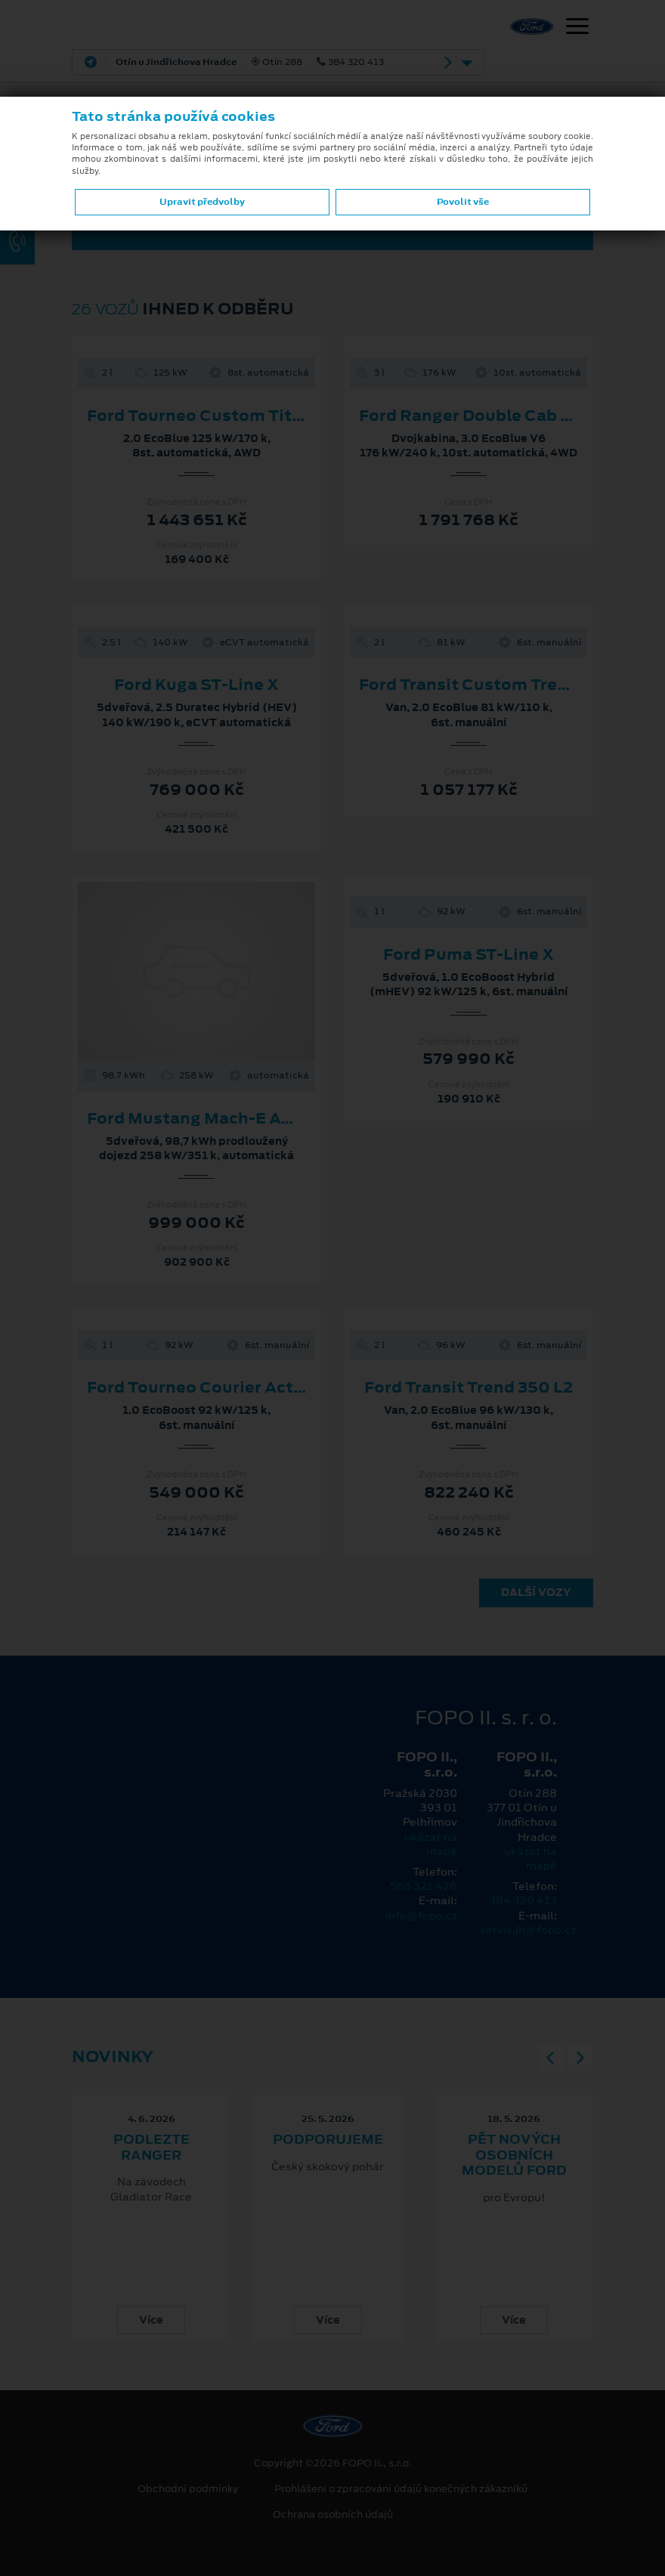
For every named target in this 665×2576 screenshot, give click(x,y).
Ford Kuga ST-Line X (196, 684)
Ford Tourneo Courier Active (202, 1387)
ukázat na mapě (430, 1844)
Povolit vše (463, 202)
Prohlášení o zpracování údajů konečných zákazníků (400, 2489)
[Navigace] (577, 28)
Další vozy (536, 1592)
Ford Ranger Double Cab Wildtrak (495, 415)
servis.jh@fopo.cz (528, 1929)
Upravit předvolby (202, 202)
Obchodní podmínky (188, 2489)
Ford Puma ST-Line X (468, 954)
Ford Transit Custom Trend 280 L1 (497, 684)
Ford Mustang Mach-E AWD (198, 1118)
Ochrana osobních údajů (333, 2515)
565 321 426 (423, 1886)
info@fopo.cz (421, 1915)
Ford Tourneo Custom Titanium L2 (227, 415)
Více (151, 2319)
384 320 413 (523, 1900)
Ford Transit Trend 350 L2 (468, 1387)
